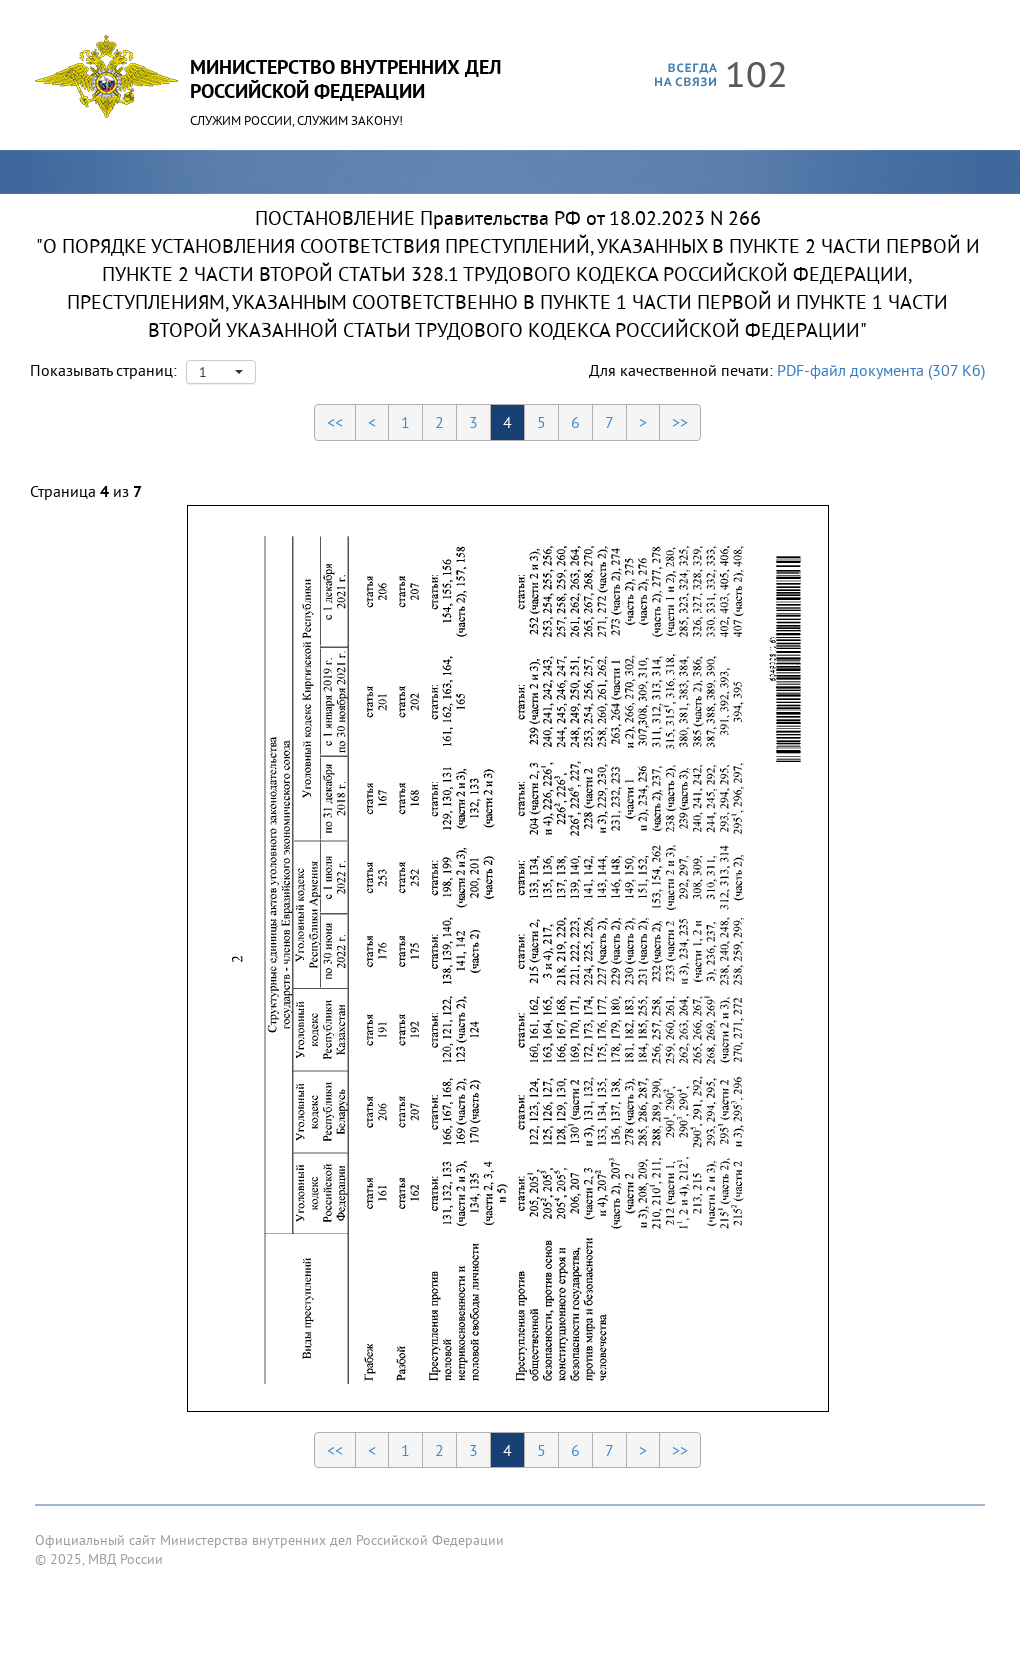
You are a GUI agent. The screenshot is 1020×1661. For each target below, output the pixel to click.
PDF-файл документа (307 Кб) (881, 370)
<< (335, 422)
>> (680, 422)
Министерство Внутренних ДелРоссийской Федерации (345, 79)
